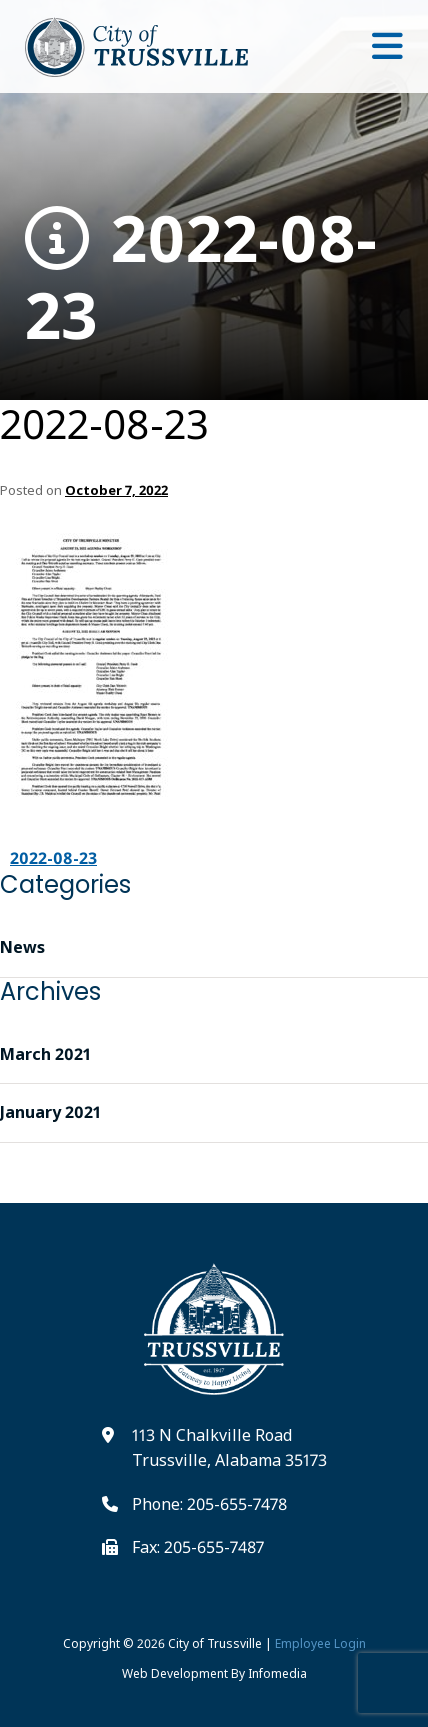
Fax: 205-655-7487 (198, 1547)
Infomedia (277, 1673)
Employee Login (320, 1643)
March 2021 (45, 1054)
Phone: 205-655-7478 (209, 1504)
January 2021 (50, 1112)
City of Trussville (215, 1643)
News (22, 947)
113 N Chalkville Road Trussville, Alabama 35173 (229, 1448)
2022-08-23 (201, 277)
